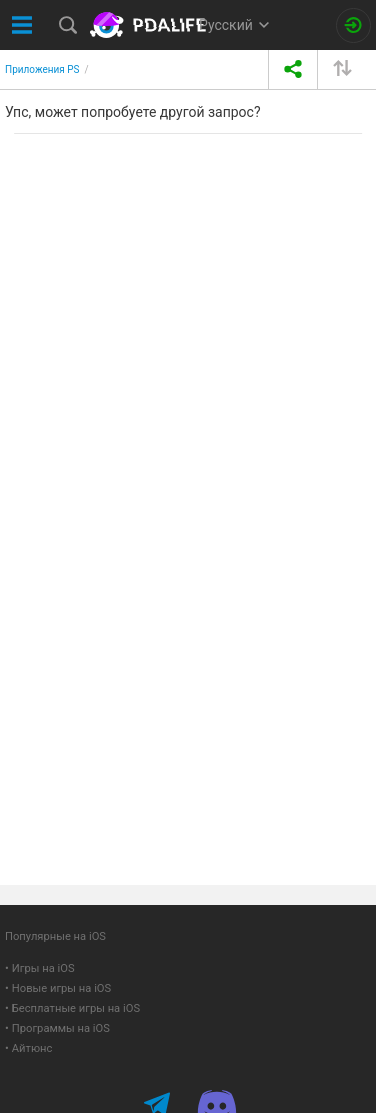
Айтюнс (32, 1048)
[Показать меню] (22, 25)
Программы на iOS (61, 1028)
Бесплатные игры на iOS (76, 1008)
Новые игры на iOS (61, 988)
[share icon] (292, 69)
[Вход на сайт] (353, 25)
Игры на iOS (43, 968)
